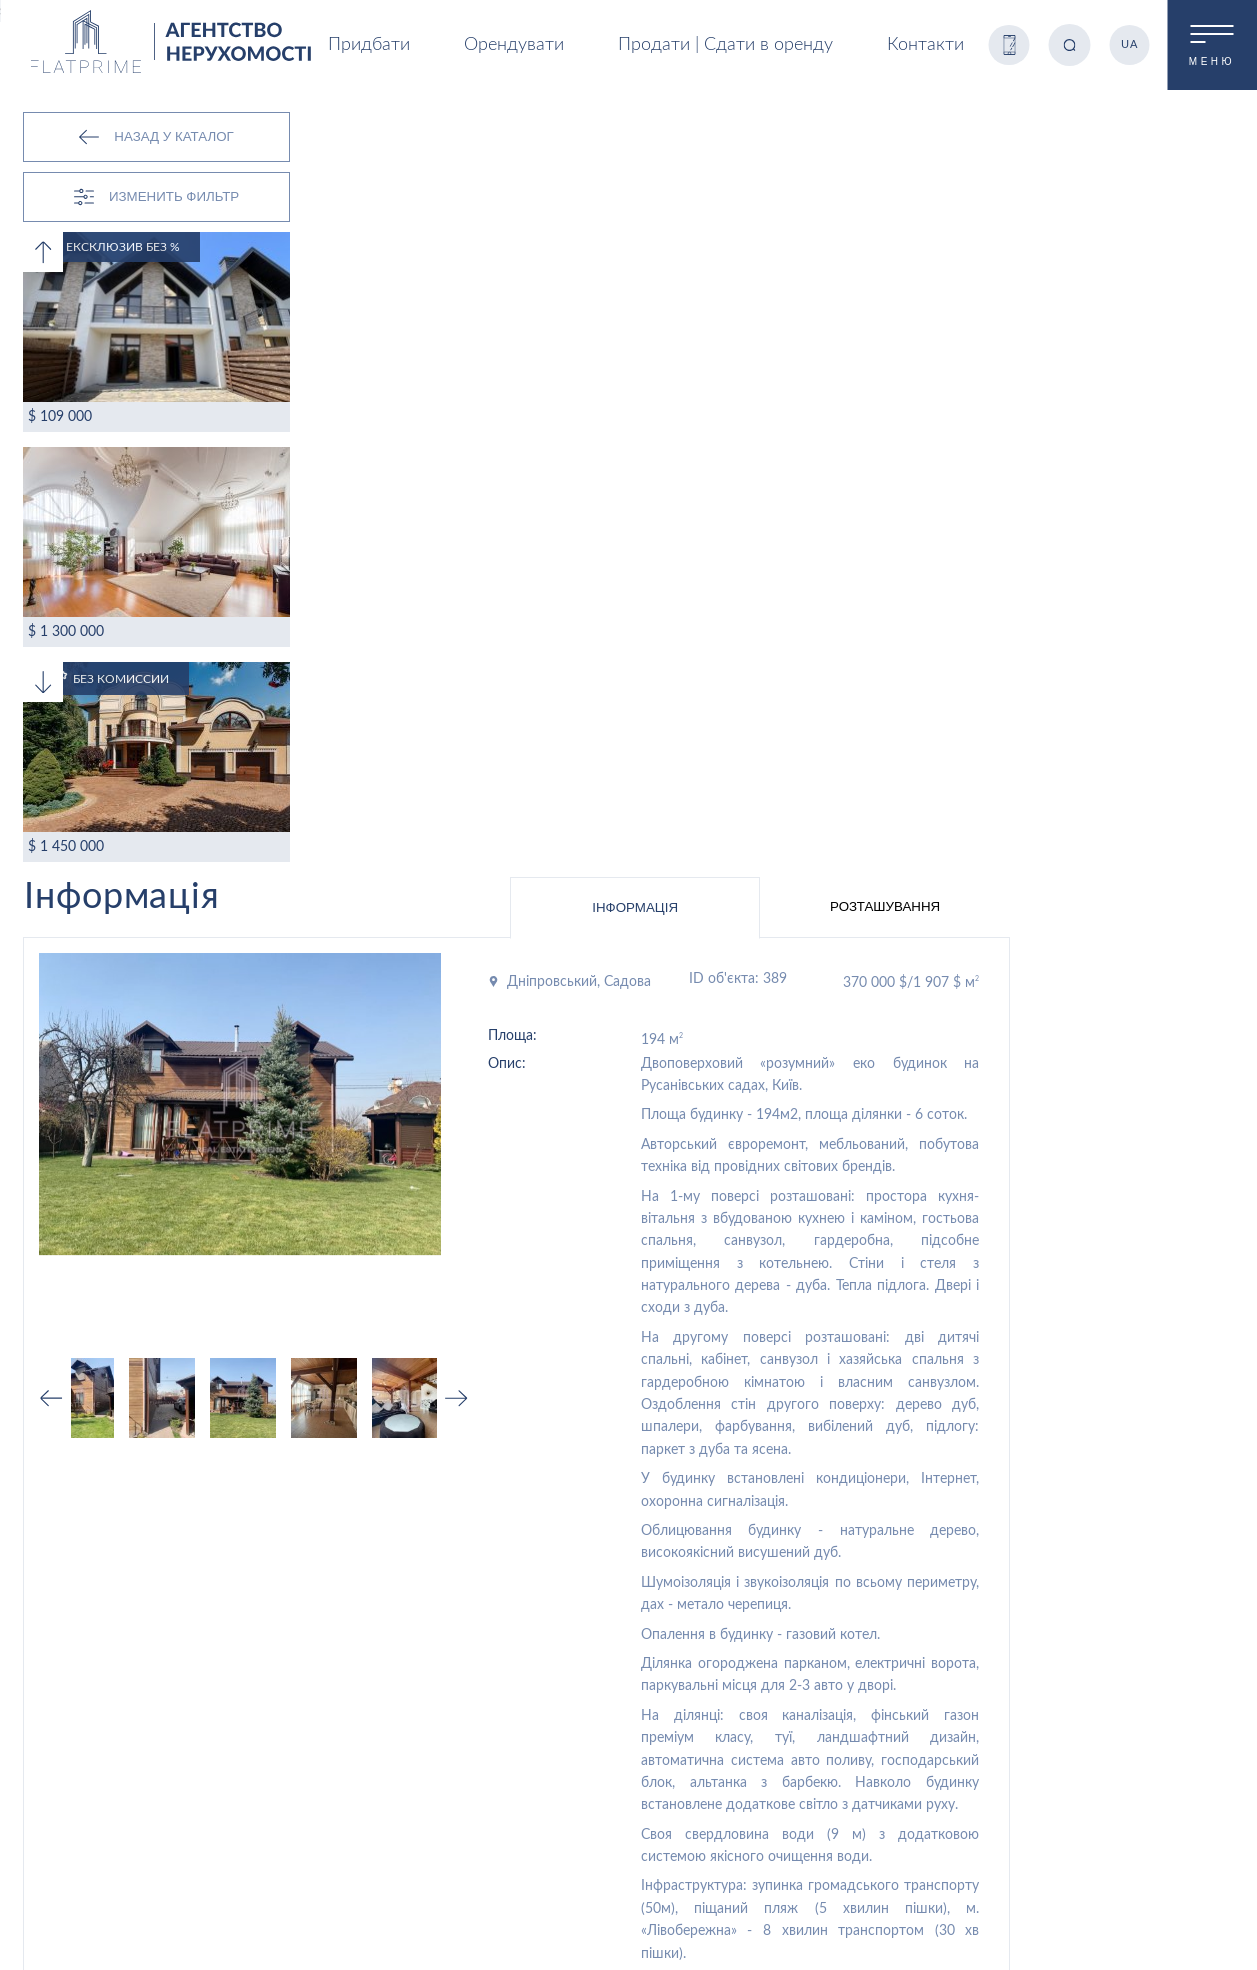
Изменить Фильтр (156, 197)
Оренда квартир (498, 1574)
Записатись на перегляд (1032, 1405)
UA (1127, 44)
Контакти (920, 45)
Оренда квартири (502, 1722)
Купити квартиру (500, 1694)
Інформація (859, 142)
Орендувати (897, 1574)
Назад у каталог (156, 137)
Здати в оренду (496, 1778)
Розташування (1109, 141)
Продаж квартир (500, 1546)
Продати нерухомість (514, 1750)
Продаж (884, 1546)
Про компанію (901, 1658)
